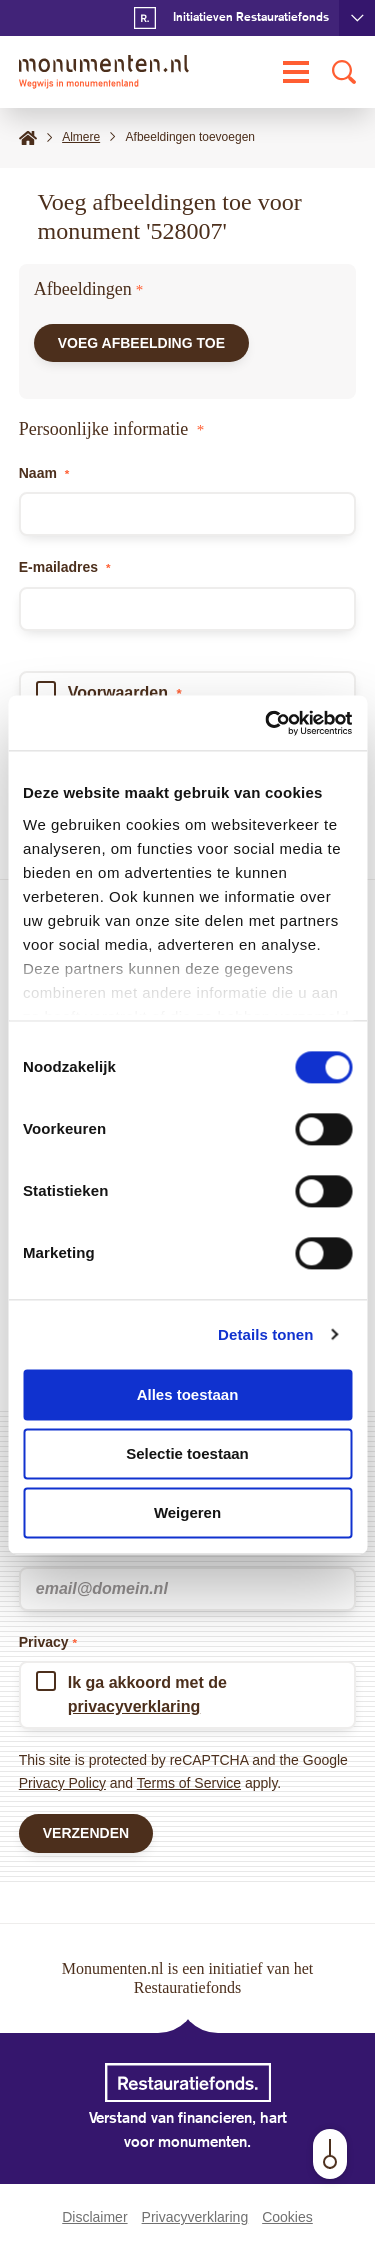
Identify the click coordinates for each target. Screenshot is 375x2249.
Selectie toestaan (187, 1453)
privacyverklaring (134, 1706)
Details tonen (265, 1334)
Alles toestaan (188, 1394)
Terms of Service (189, 1783)
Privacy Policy (62, 1783)
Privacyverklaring (195, 2217)
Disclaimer (94, 2217)
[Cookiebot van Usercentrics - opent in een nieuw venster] (267, 723)
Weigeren (187, 1512)
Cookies (287, 2217)
